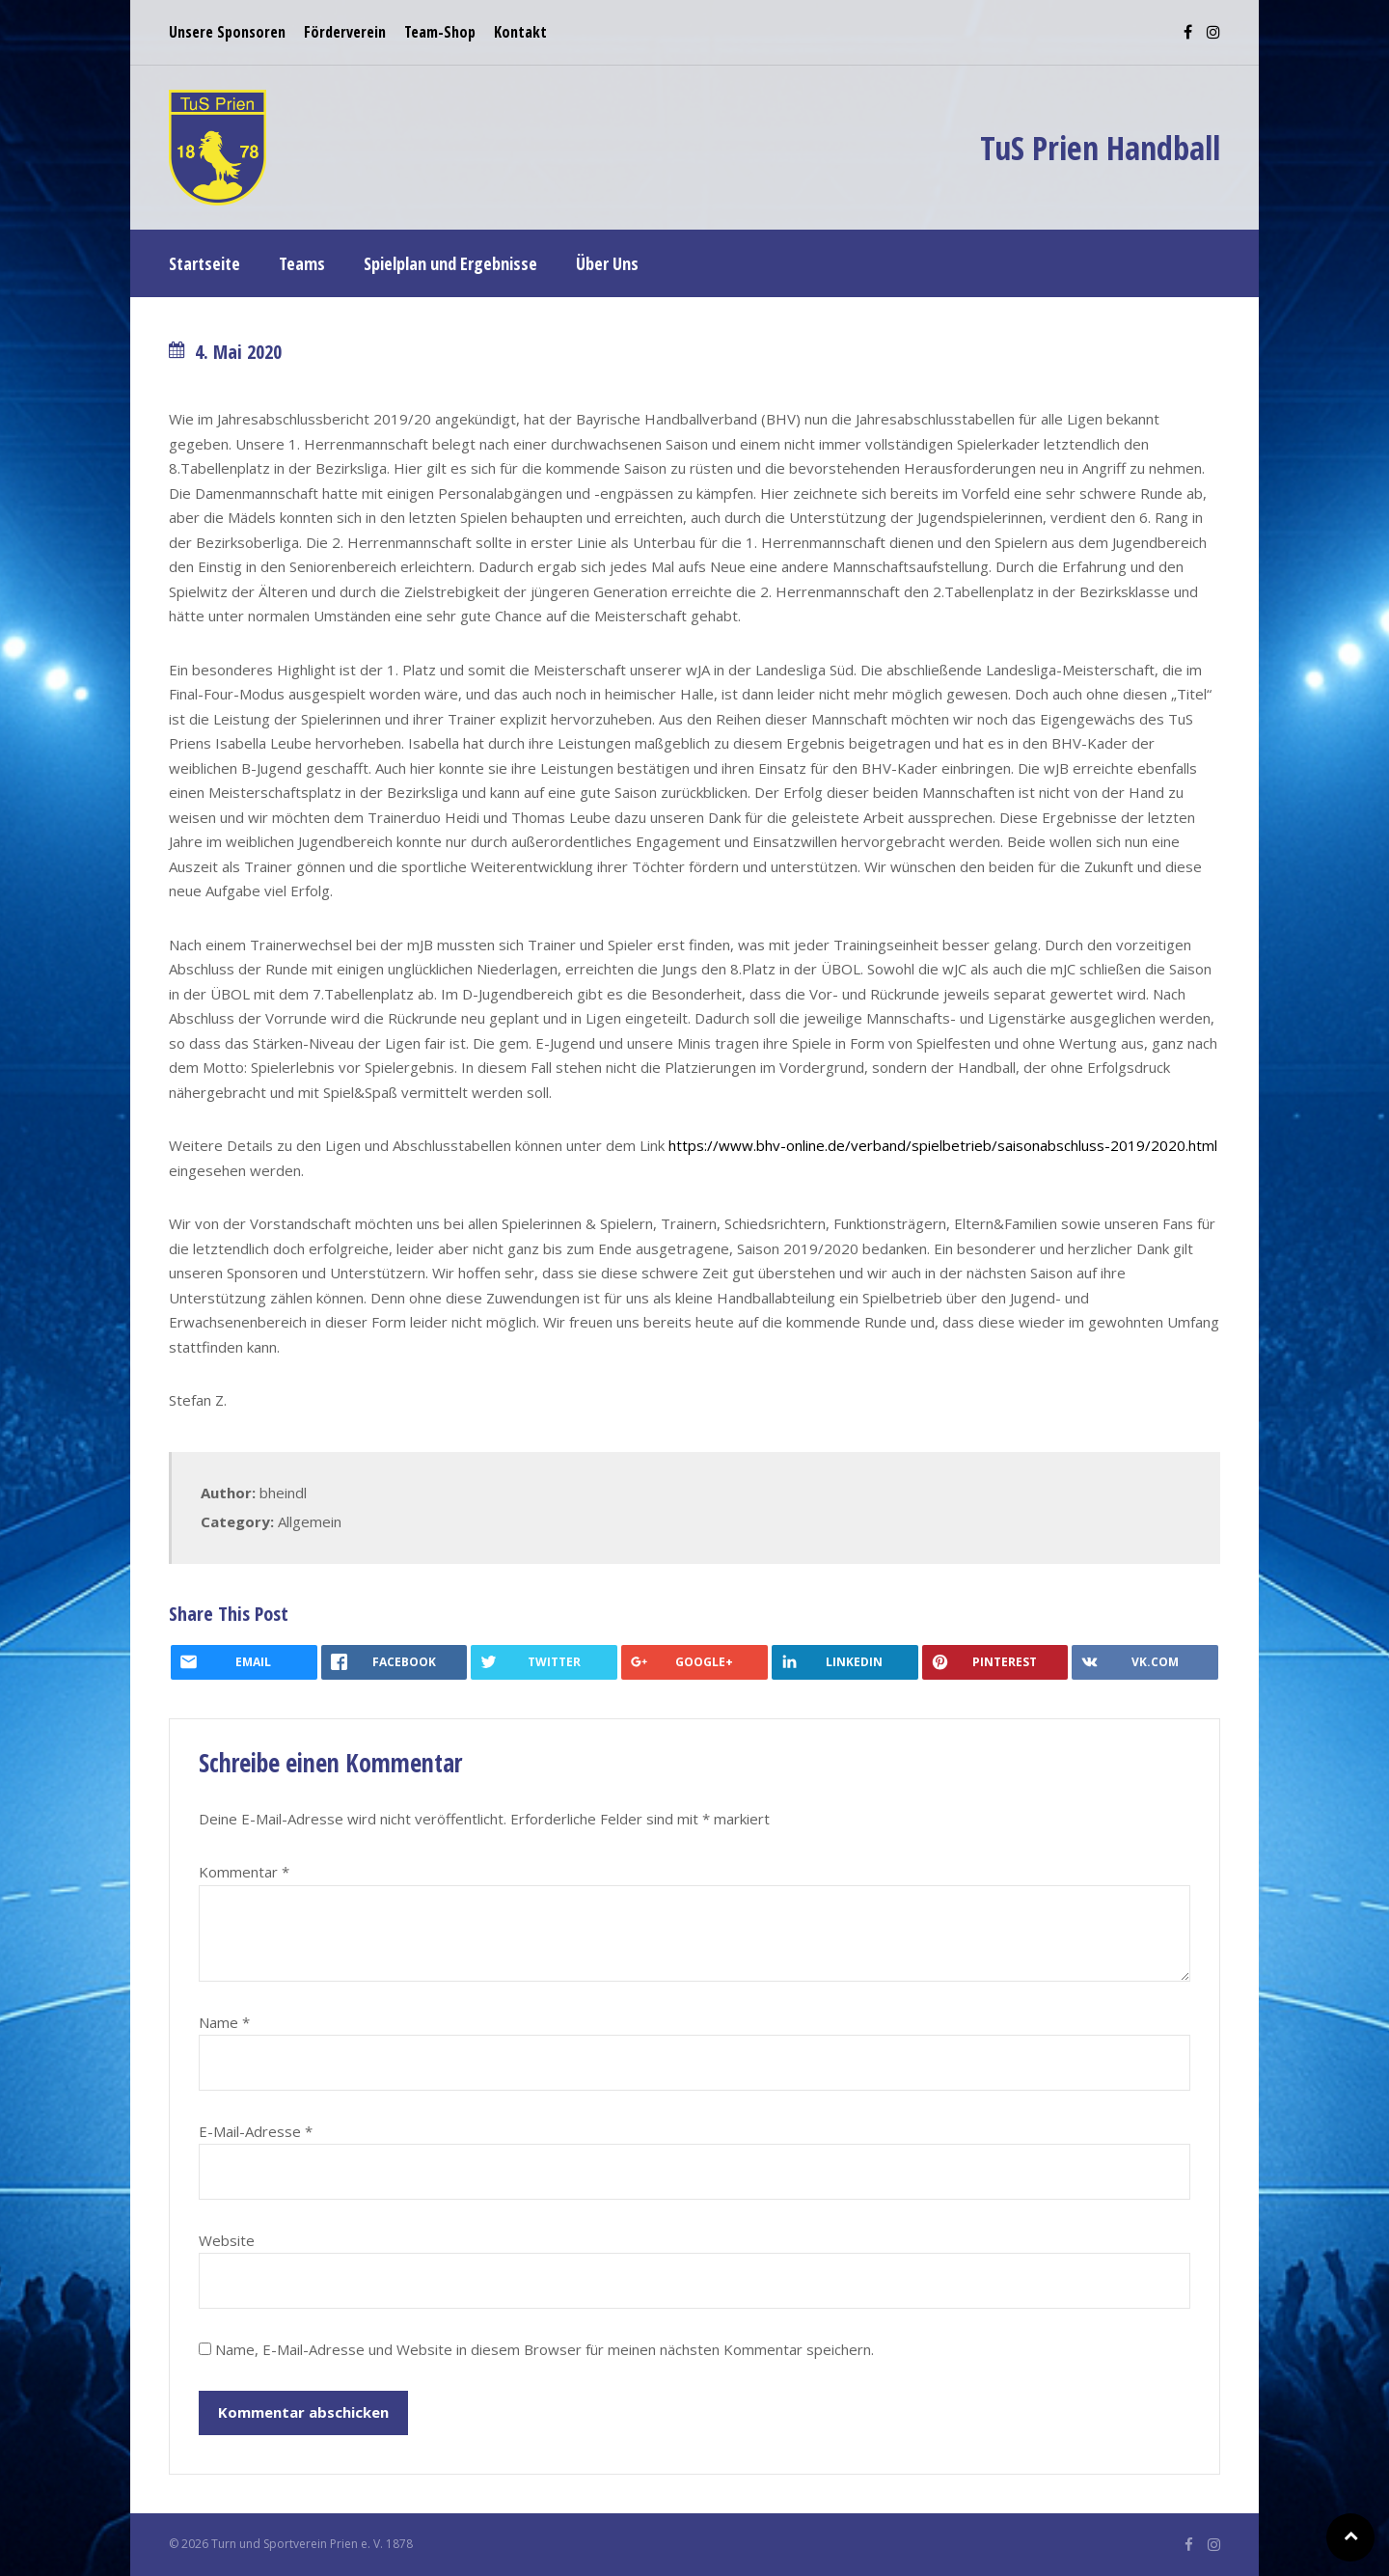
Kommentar (244, 1871)
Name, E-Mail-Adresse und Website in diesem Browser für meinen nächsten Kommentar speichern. (544, 2349)
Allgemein (309, 1521)
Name (224, 2022)
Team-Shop (440, 31)
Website (227, 2240)
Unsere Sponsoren (227, 31)
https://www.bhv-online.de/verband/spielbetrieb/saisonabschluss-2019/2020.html (942, 1145)
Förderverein (345, 31)
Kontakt (520, 31)
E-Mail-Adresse (256, 2131)
